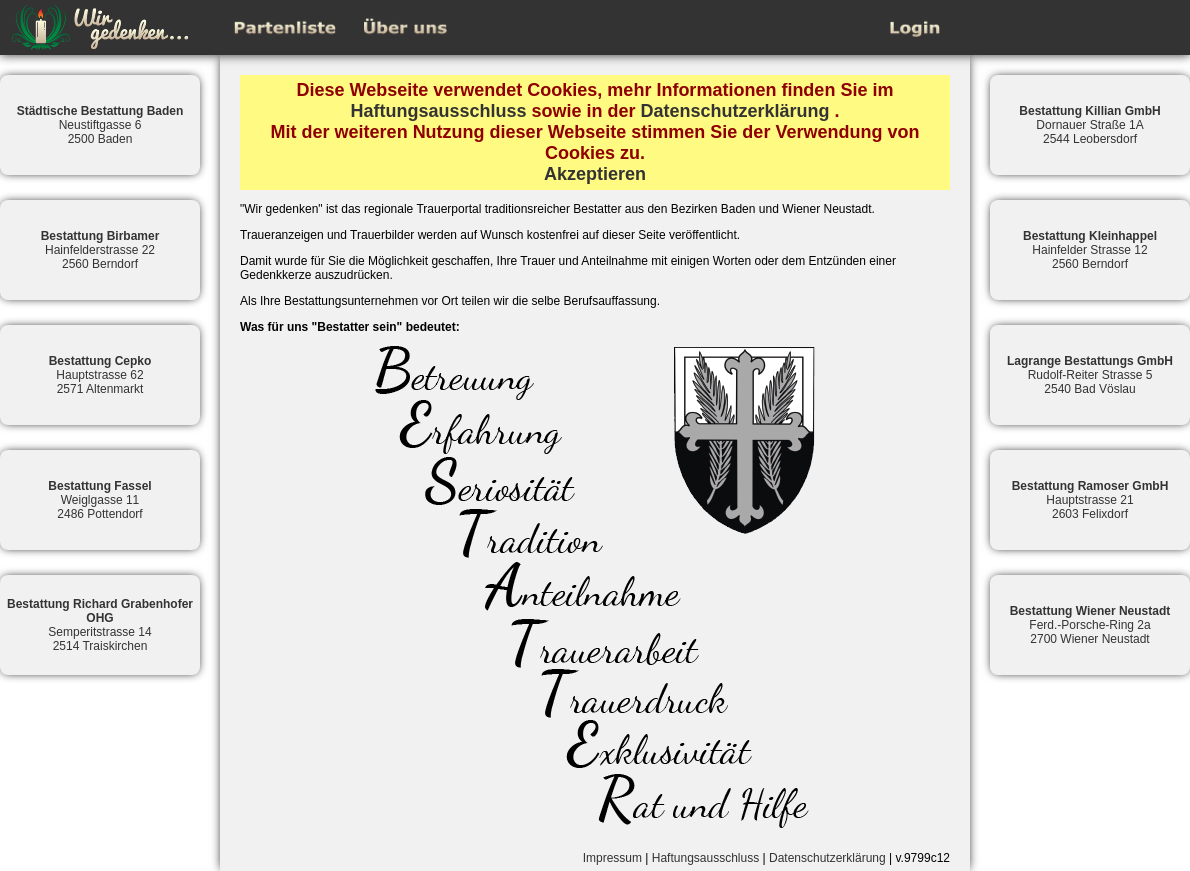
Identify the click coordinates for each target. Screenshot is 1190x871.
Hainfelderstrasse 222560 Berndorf (100, 250)
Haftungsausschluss (438, 111)
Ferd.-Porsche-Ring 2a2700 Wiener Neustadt (1090, 625)
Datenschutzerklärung (735, 111)
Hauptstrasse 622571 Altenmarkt (100, 375)
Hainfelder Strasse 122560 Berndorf (1090, 250)
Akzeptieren (595, 174)
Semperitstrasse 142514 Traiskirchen (100, 625)
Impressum (612, 858)
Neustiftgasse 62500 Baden (100, 125)
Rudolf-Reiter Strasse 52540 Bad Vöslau (1090, 375)
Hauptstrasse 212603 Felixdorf (1090, 500)
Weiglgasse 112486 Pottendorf (99, 500)
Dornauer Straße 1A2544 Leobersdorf (1089, 125)
